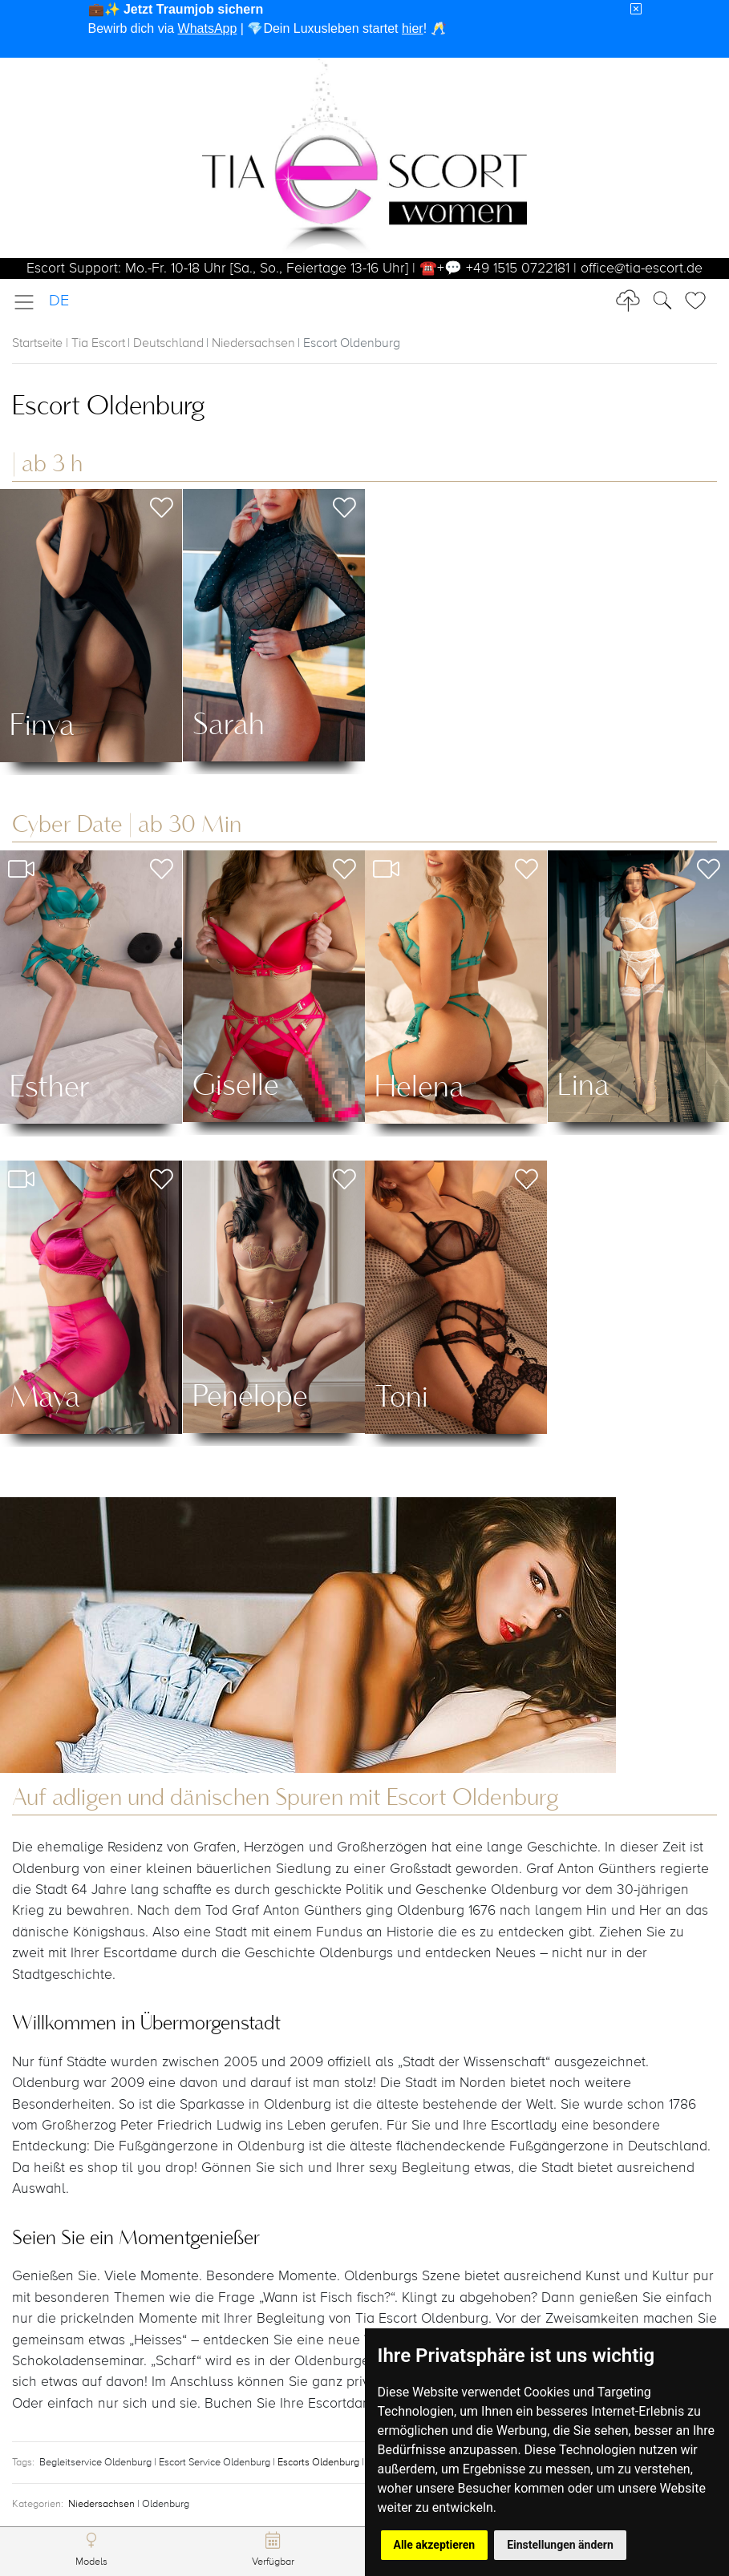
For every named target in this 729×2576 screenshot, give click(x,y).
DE (59, 301)
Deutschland (168, 343)
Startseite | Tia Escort (68, 343)
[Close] (636, 9)
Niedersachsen (253, 343)
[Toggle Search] (700, 300)
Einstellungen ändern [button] (560, 2544)
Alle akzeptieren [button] (435, 2544)
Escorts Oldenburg (319, 2462)
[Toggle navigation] (29, 302)
